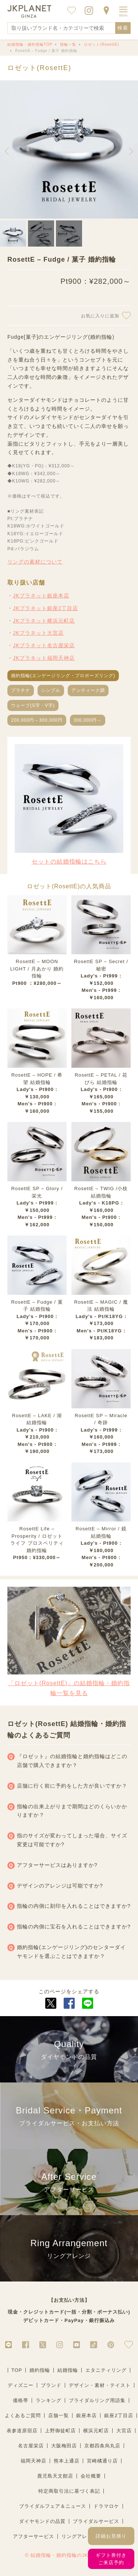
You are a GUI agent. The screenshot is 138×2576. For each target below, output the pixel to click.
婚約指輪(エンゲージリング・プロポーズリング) (63, 675)
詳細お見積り (111, 2536)
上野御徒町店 (60, 2430)
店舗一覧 (58, 2415)
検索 (122, 28)
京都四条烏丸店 (102, 2445)
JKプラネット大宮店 (38, 633)
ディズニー (20, 2385)
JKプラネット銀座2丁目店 (45, 608)
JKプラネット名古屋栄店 (44, 645)
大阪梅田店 (64, 2445)
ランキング (48, 2400)
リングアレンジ (79, 2536)
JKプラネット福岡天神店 (44, 658)
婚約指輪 (39, 2370)
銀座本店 (86, 2415)
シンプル (50, 690)
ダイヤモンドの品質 (42, 2521)
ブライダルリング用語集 (97, 2400)
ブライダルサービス (96, 2521)
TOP (16, 2370)
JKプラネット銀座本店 (41, 596)
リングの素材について (35, 562)
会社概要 (91, 2476)
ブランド (51, 2385)
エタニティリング (106, 2370)
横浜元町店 (96, 2430)
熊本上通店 (66, 2461)
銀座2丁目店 (118, 2415)
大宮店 (124, 2430)
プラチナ (20, 690)
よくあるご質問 (23, 2415)
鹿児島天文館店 (55, 2476)
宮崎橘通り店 (102, 2461)
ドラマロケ (106, 2506)
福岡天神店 (33, 2461)
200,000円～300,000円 (37, 720)
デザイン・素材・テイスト (100, 2385)
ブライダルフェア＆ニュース (52, 2506)
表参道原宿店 (22, 2430)
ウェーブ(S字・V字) (33, 705)
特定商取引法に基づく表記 (69, 2491)
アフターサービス (33, 2536)
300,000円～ (88, 720)
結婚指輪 (67, 2370)
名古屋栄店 (31, 2445)
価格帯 (20, 2400)
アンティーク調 (88, 690)
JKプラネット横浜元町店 (44, 621)
